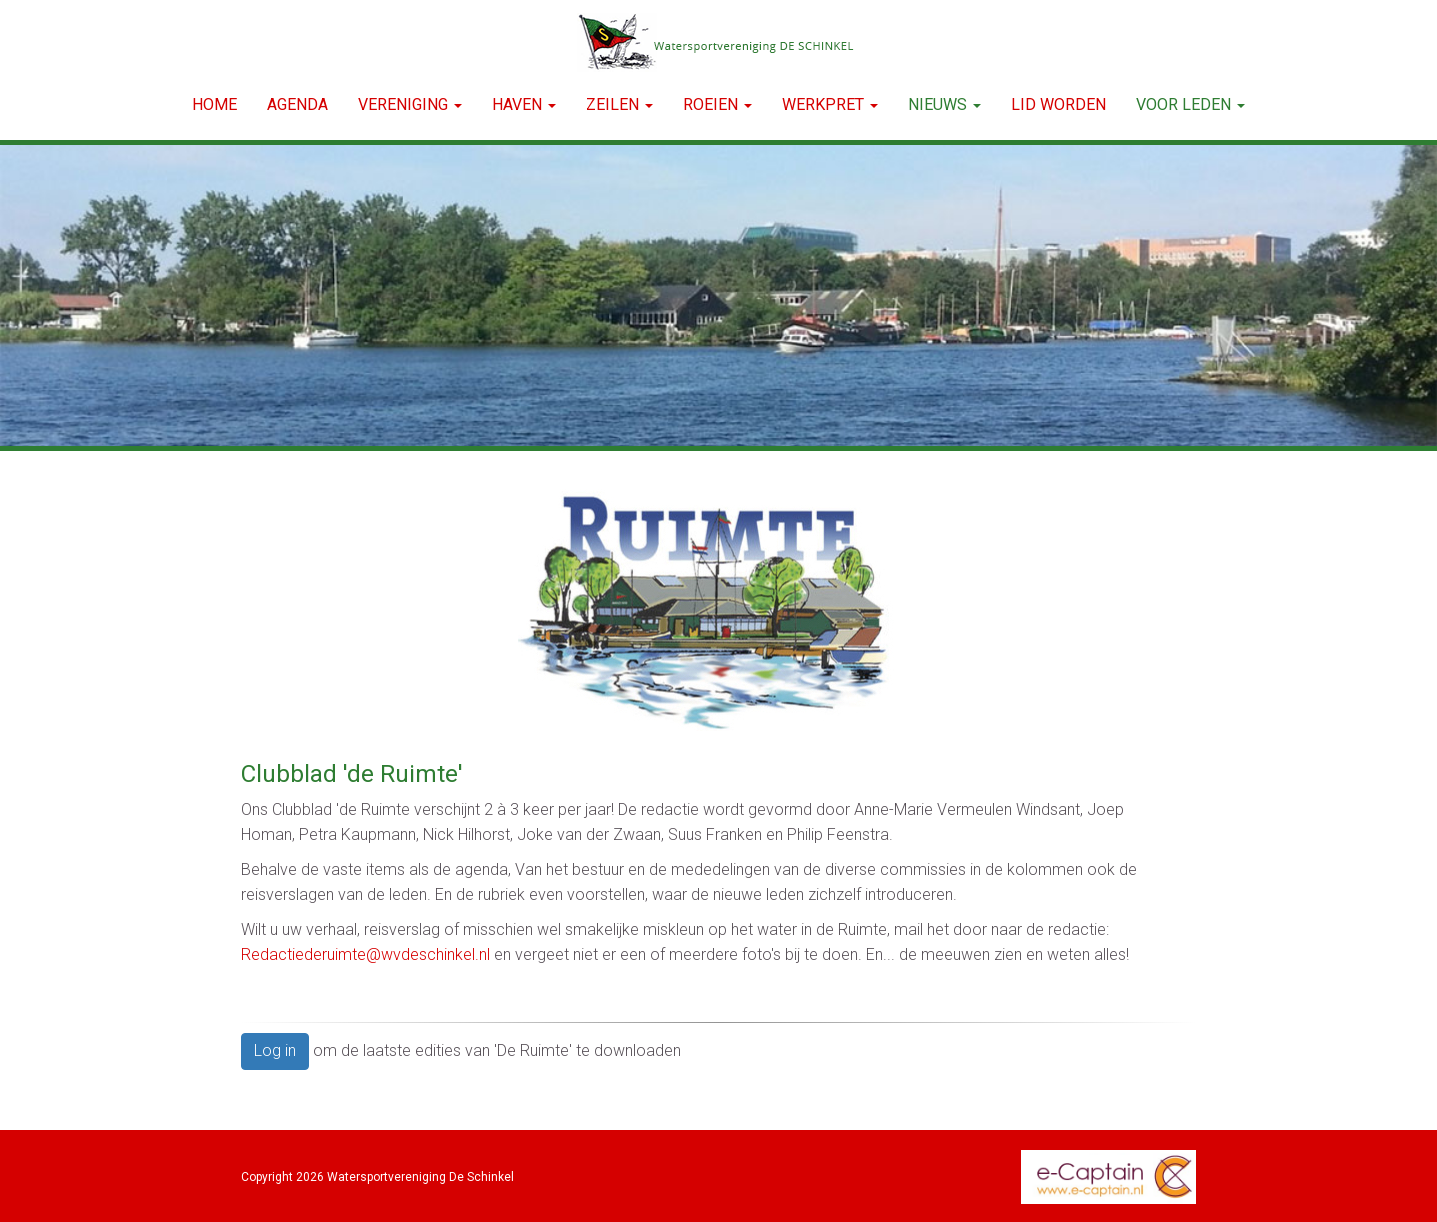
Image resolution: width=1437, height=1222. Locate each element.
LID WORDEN (1058, 104)
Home (214, 104)
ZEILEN (619, 104)
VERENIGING (410, 104)
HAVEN (524, 104)
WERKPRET (830, 104)
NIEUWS (944, 104)
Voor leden (1190, 104)
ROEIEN (717, 104)
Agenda (297, 104)
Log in (275, 1050)
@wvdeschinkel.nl (365, 954)
